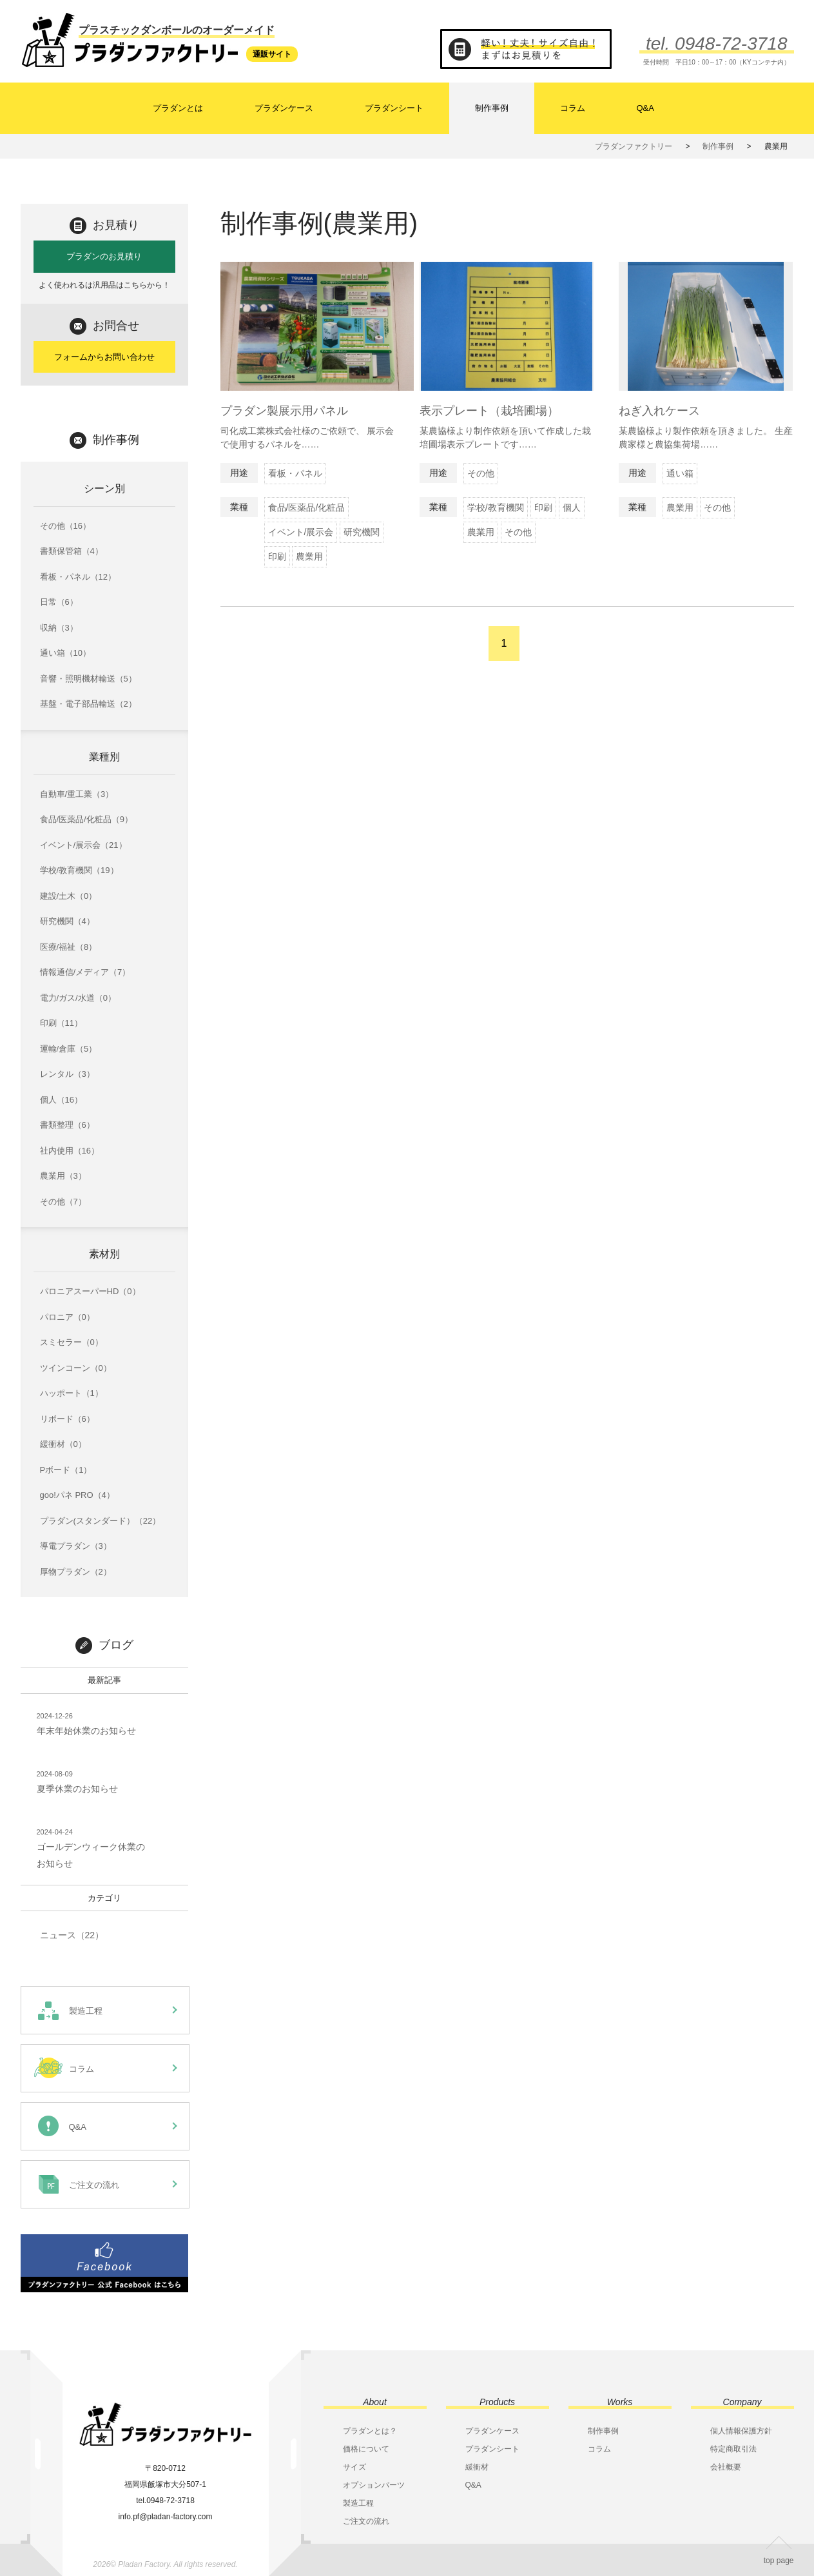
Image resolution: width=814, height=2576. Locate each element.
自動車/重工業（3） (77, 794)
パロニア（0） (67, 1317)
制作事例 (492, 108)
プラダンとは (178, 108)
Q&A (645, 108)
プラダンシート (394, 108)
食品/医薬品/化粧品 (306, 507)
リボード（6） (67, 1419)
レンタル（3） (67, 1074)
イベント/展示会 (301, 532)
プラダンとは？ (370, 2430)
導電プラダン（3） (75, 1546)
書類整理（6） (67, 1125)
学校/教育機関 (495, 507)
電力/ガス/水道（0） (78, 998)
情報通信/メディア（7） (85, 972)
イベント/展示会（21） (83, 845)
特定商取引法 (733, 2448)
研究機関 (362, 532)
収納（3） (59, 628)
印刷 (277, 556)
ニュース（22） (72, 1935)
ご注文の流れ (366, 2521)
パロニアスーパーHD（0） (90, 1291)
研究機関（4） (67, 921)
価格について (366, 2448)
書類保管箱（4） (71, 551)
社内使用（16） (69, 1150)
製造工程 (358, 2503)
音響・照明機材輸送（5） (88, 678)
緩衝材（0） (63, 1444)
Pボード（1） (66, 1470)
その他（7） (63, 1201)
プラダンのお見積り (104, 256)
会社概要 (725, 2467)
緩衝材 (477, 2467)
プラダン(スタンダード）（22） (100, 1521)
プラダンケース (284, 108)
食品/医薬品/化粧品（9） (86, 819)
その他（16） (65, 526)
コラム (572, 108)
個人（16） (61, 1100)
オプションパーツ (374, 2485)
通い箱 (679, 473)
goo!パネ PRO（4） (77, 1495)
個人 (572, 507)
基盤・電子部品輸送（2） (88, 704)
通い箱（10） (65, 653)
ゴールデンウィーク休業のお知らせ (91, 1846)
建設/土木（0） (68, 896)
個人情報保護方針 (741, 2430)
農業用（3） (63, 1176)
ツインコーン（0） (75, 1368)
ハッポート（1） (71, 1393)
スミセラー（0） (71, 1342)
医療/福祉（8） (68, 947)
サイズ (354, 2467)
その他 (480, 473)
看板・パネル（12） (78, 577)
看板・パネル (295, 473)
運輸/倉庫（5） (68, 1049)
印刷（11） (61, 1023)
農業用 (309, 556)
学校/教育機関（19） (79, 870)
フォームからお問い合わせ (104, 357)
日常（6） (59, 602)
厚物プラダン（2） (75, 1572)
